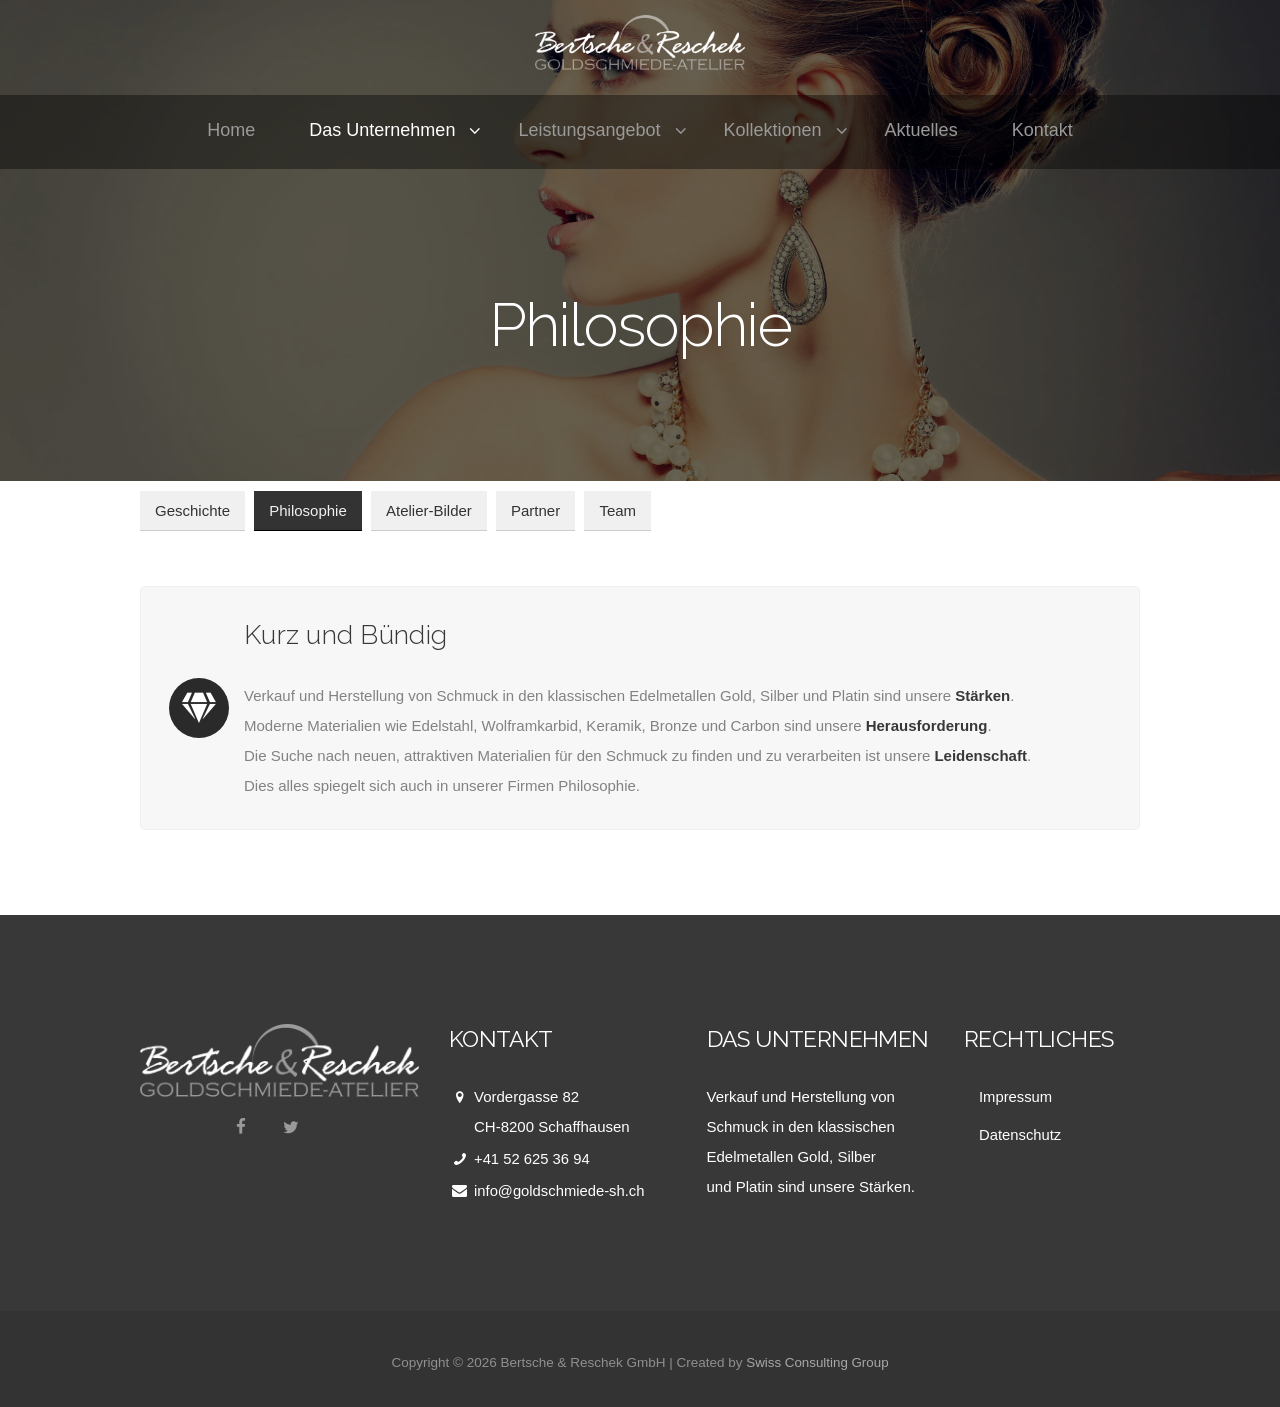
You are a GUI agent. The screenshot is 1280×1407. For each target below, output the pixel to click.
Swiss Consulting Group (817, 1361)
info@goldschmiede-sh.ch (560, 1190)
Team (617, 510)
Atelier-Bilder (429, 510)
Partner (535, 510)
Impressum (1016, 1096)
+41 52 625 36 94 (532, 1158)
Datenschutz (1020, 1133)
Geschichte (192, 510)
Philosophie (308, 510)
